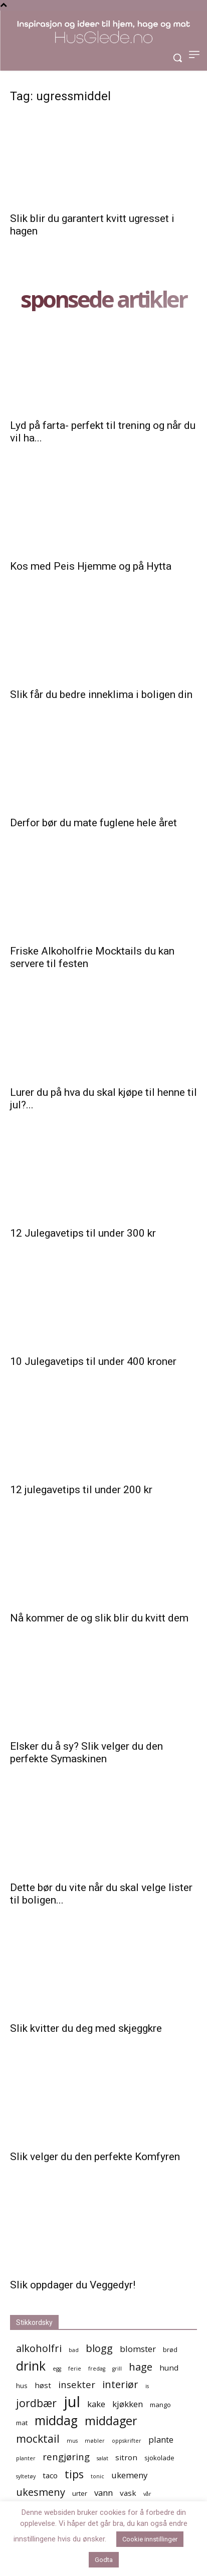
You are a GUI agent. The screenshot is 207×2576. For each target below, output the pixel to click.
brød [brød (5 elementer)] (170, 2349)
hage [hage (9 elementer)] (140, 2367)
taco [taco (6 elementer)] (50, 2475)
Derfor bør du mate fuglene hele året (93, 823)
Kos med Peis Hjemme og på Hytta (90, 566)
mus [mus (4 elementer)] (72, 2440)
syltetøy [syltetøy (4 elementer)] (26, 2476)
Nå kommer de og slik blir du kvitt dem (99, 1618)
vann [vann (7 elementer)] (103, 2492)
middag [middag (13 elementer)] (56, 2420)
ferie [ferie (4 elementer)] (74, 2368)
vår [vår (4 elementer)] (147, 2493)
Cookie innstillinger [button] (149, 2539)
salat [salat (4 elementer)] (102, 2458)
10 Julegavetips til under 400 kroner (93, 1361)
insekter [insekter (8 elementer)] (76, 2384)
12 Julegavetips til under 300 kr (83, 1233)
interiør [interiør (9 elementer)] (120, 2384)
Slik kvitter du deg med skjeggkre (86, 2028)
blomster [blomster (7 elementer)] (138, 2349)
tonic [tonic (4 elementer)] (97, 2476)
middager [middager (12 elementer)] (111, 2421)
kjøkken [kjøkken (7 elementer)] (127, 2404)
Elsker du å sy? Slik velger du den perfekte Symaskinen (86, 1752)
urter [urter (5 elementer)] (79, 2493)
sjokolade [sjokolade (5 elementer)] (159, 2457)
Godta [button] (104, 2559)
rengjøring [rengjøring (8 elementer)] (66, 2456)
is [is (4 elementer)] (147, 2386)
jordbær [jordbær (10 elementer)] (36, 2403)
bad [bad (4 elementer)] (74, 2350)
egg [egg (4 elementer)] (57, 2368)
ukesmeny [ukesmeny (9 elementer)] (40, 2492)
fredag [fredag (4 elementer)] (96, 2368)
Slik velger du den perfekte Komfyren (95, 2157)
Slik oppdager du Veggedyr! (72, 2285)
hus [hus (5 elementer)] (22, 2385)
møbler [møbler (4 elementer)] (95, 2440)
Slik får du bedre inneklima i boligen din (101, 694)
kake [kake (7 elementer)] (96, 2404)
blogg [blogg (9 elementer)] (99, 2348)
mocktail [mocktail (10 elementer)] (38, 2438)
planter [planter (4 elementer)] (26, 2458)
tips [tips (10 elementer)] (74, 2474)
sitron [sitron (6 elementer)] (126, 2457)
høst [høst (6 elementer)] (43, 2385)
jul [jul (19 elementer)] (72, 2402)
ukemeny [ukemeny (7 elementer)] (129, 2475)
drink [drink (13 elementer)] (31, 2366)
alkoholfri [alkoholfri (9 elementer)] (39, 2348)
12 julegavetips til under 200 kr (81, 1490)
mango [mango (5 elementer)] (160, 2404)
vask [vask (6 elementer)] (128, 2493)
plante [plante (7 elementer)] (160, 2439)
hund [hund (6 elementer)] (168, 2368)
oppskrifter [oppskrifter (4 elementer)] (126, 2440)
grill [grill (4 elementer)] (117, 2368)
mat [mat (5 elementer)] (22, 2422)
